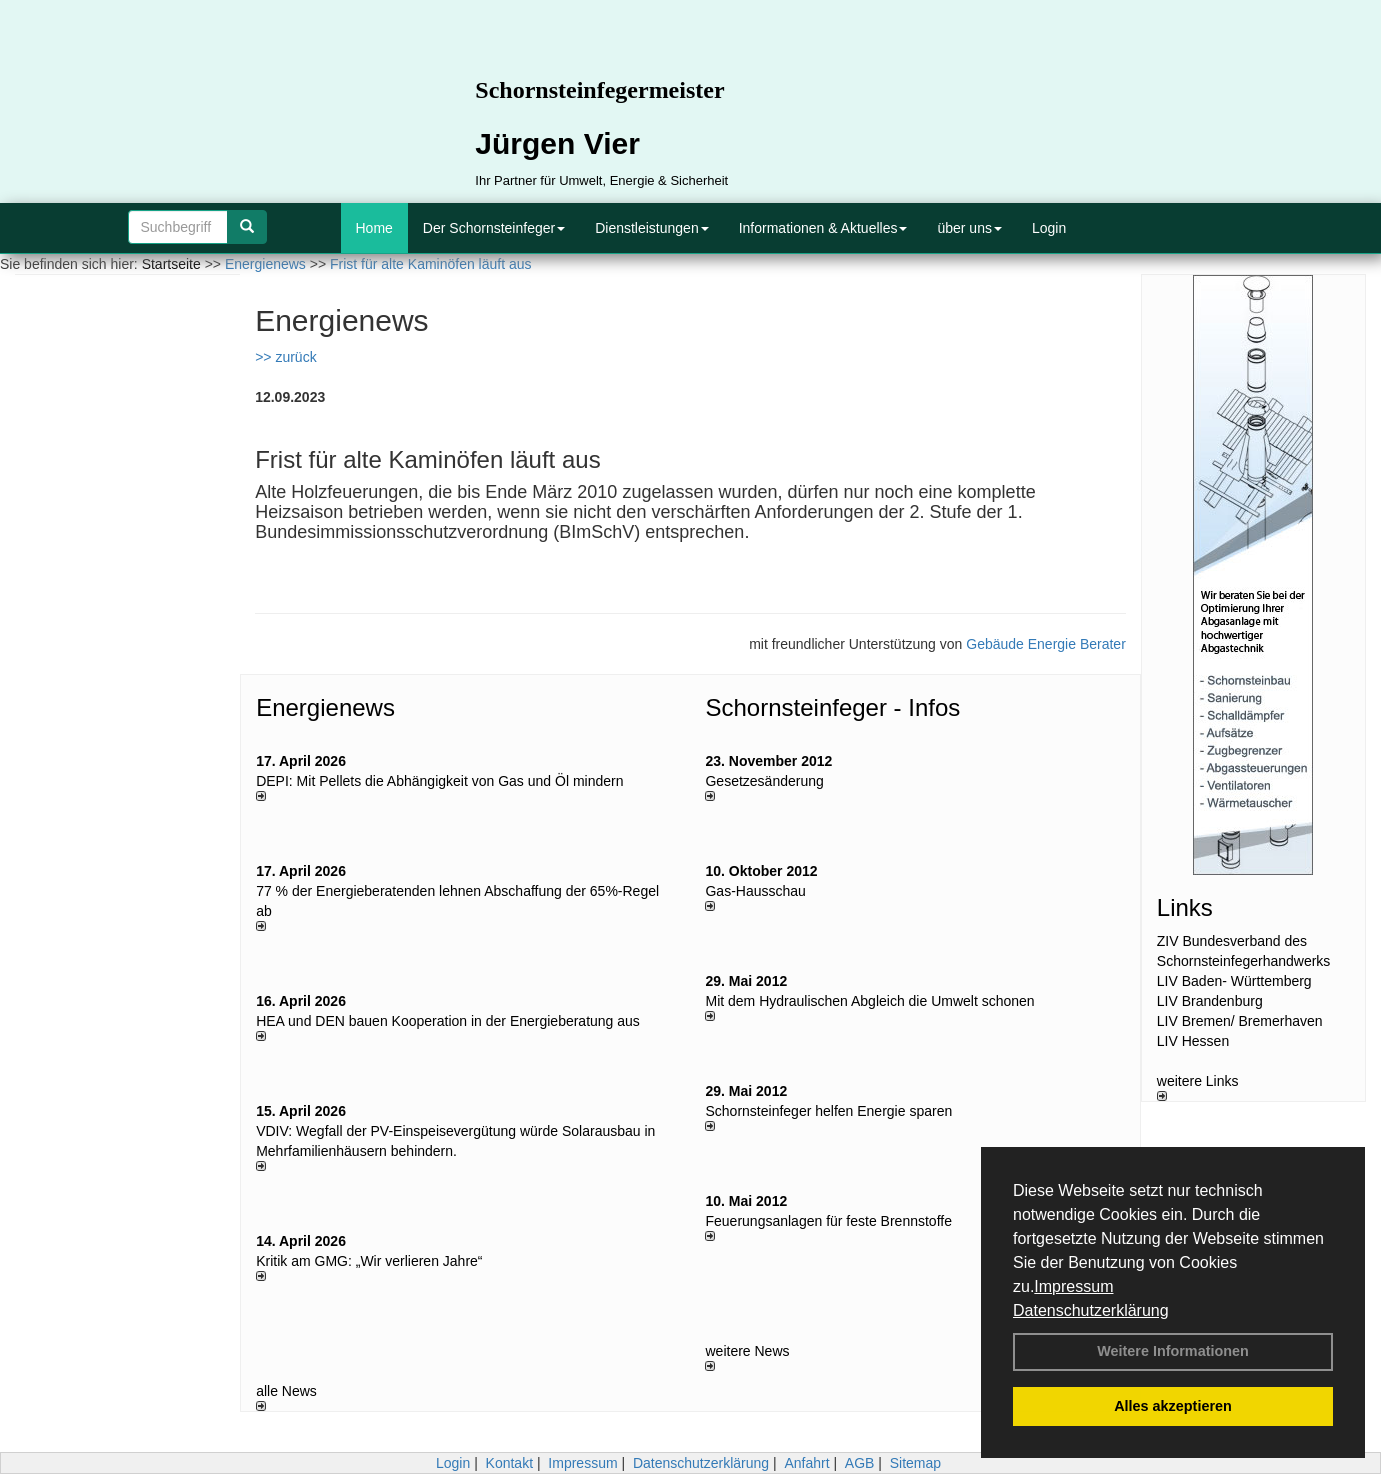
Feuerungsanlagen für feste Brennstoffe (828, 1221)
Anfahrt (806, 1463)
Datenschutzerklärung (1091, 1310)
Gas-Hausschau (755, 891)
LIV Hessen (1193, 1041)
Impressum (1073, 1286)
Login (1049, 228)
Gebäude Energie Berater (1046, 644)
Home (374, 228)
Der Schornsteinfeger (494, 228)
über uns (969, 228)
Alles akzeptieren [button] (1173, 1406)
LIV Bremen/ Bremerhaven (1240, 1021)
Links (1185, 907)
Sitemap (915, 1463)
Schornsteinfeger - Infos (832, 707)
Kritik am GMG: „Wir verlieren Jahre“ (369, 1261)
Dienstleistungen (652, 228)
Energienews (325, 707)
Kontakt (509, 1463)
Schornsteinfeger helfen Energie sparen (828, 1111)
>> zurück (285, 357)
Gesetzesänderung (764, 781)
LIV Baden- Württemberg (1234, 981)
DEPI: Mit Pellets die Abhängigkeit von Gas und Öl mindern (449, 781)
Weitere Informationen (1173, 1351)
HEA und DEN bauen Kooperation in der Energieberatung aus (448, 1021)
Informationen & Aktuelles (823, 228)
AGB (860, 1463)
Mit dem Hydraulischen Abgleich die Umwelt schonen (869, 1001)
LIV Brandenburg (1210, 1001)
